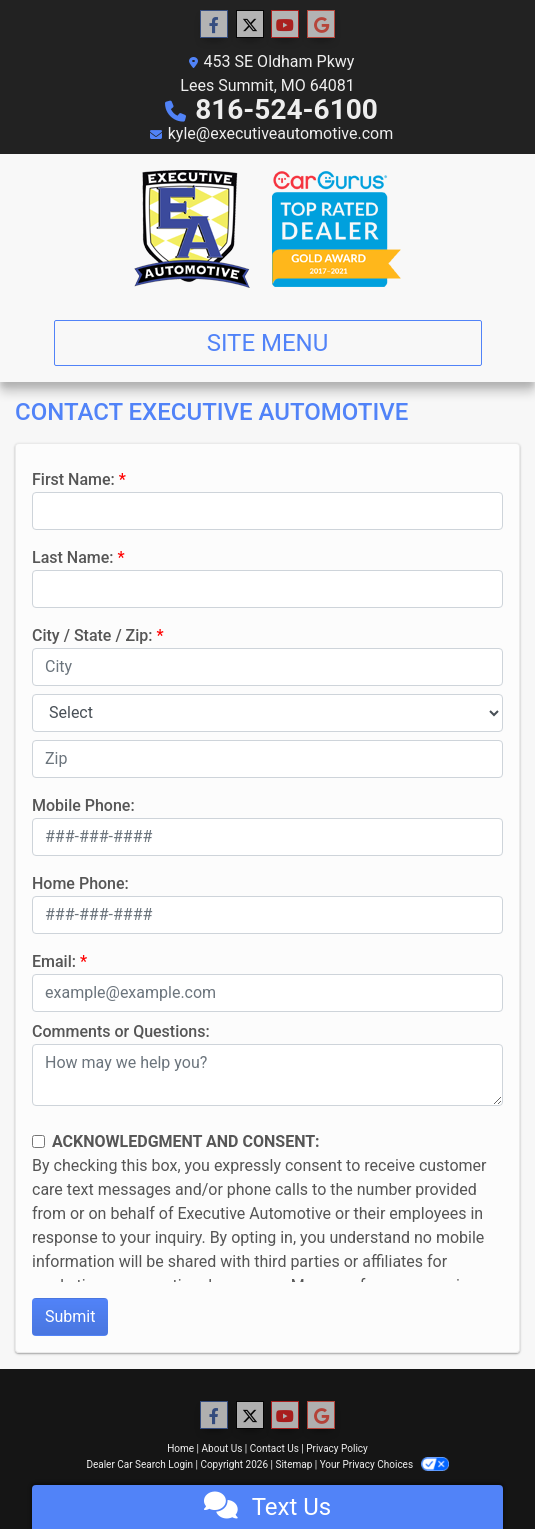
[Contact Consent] (38, 1141)
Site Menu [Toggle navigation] (268, 343)
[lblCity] (267, 667)
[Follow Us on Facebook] (214, 25)
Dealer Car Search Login (139, 1464)
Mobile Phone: (83, 805)
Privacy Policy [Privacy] (337, 1448)
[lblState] (267, 713)
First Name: (73, 479)
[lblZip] (267, 759)
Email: (54, 961)
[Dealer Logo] (267, 229)
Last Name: (73, 557)
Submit (70, 1316)
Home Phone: (80, 883)
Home (180, 1448)
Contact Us (274, 1448)
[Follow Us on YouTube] (285, 25)
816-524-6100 (286, 109)
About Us (222, 1448)
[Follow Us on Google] (321, 25)
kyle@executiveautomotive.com (281, 133)
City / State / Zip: (92, 635)
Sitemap (293, 1464)
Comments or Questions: (121, 1031)
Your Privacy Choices (384, 1464)
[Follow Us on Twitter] (250, 25)
